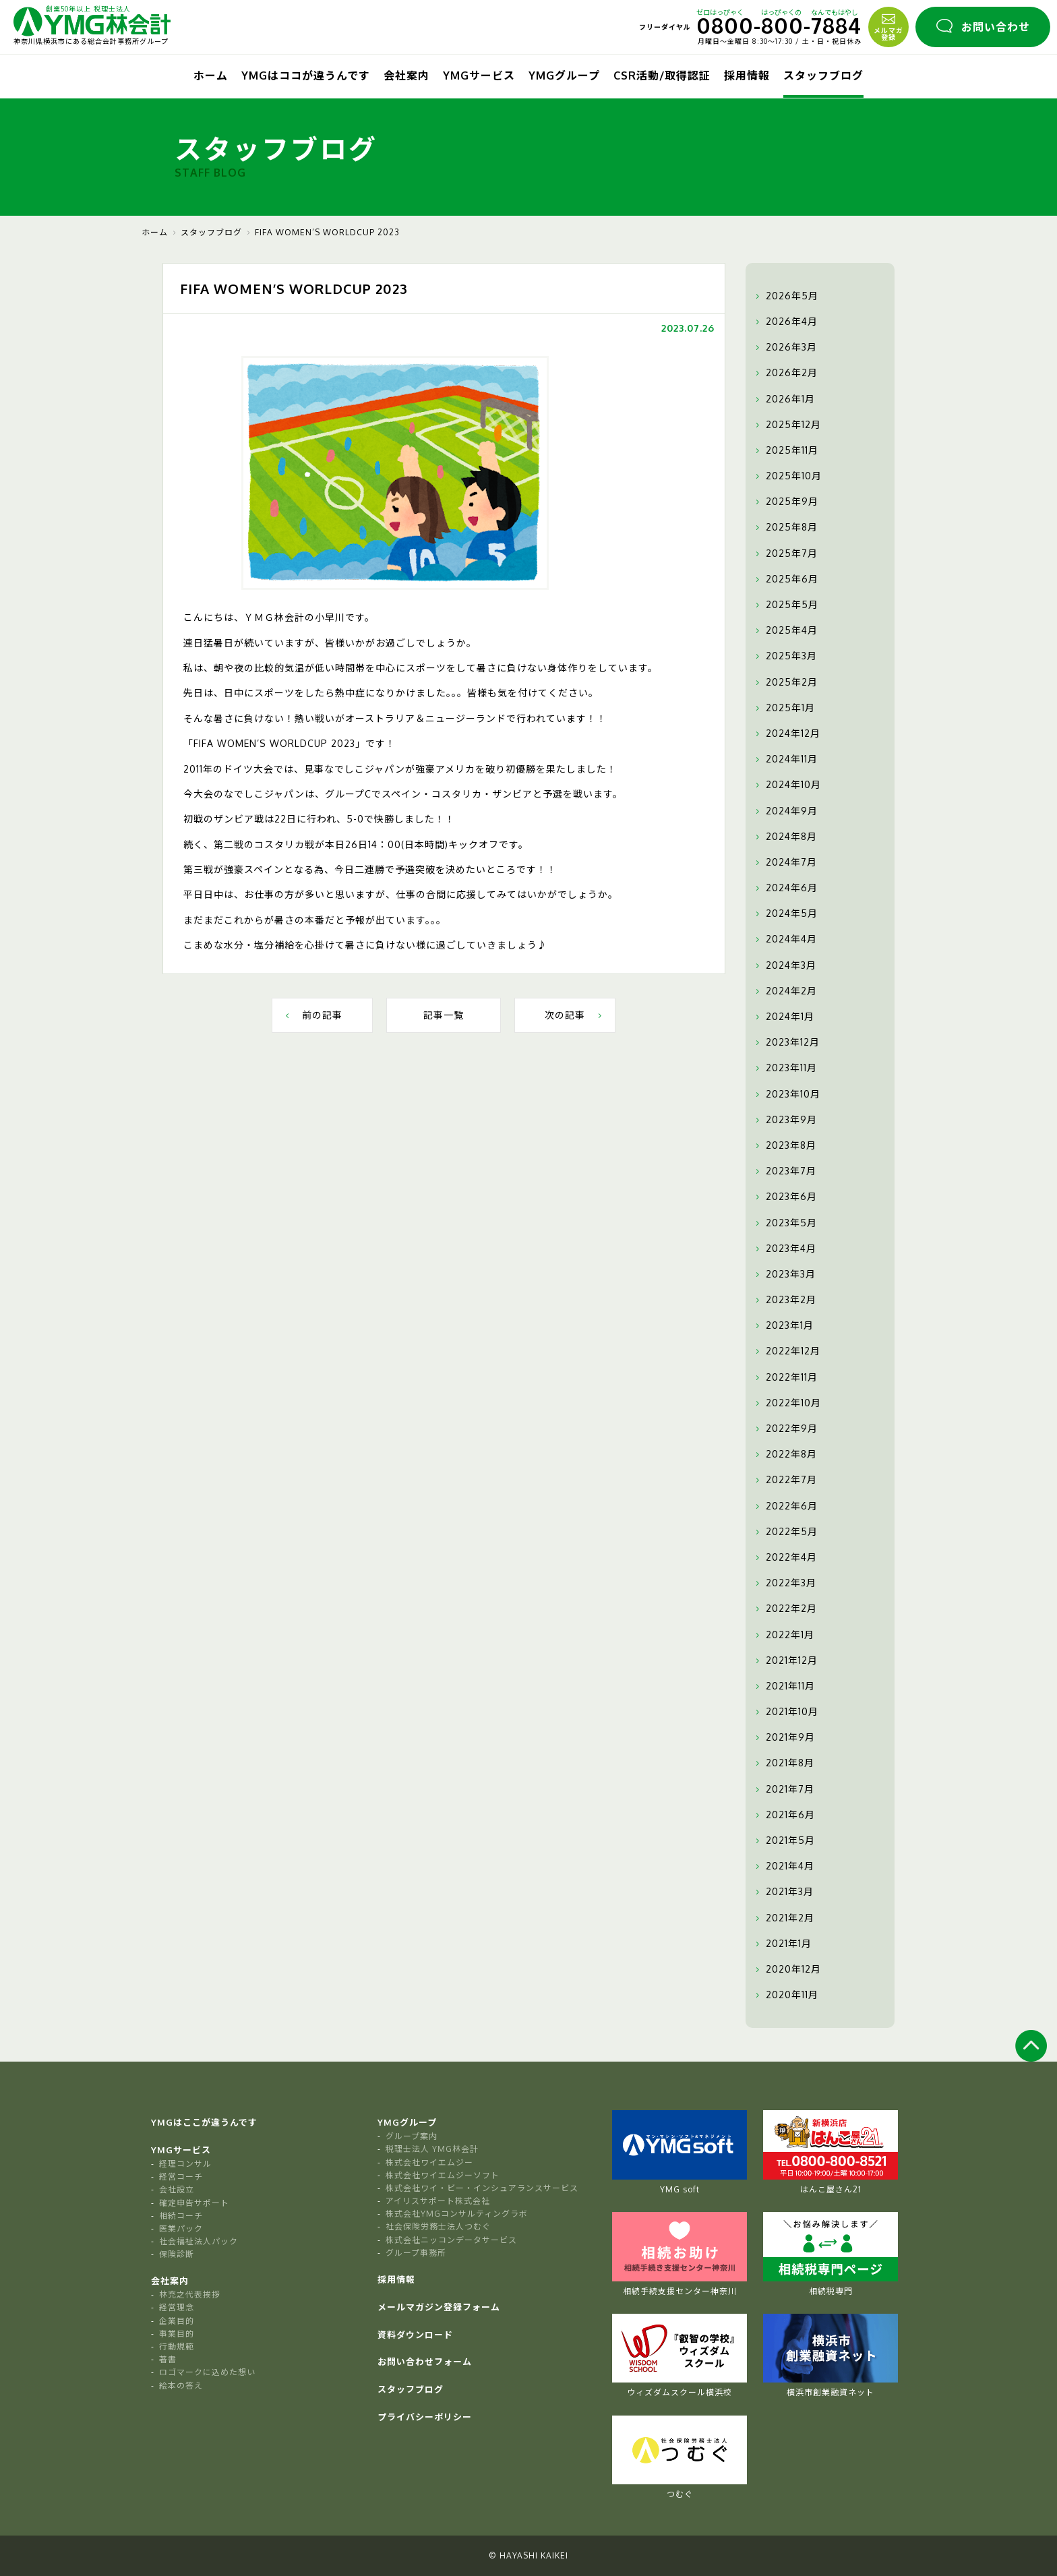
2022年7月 (784, 1480)
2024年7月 (784, 862)
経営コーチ (181, 2176)
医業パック (181, 2228)
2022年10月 (786, 1403)
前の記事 (312, 1015)
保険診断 (176, 2254)
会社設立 (176, 2189)
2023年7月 (784, 1171)
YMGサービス (479, 75)
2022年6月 (785, 1506)
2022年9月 (785, 1428)
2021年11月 (783, 1686)
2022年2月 (784, 1608)
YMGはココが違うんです (305, 75)
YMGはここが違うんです (204, 2122)
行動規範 (176, 2346)
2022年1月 (783, 1635)
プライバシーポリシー (425, 2417)
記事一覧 (443, 1015)
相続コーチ (181, 2216)
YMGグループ (564, 75)
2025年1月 (783, 708)
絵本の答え (181, 2385)
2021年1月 (782, 1944)
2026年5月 (785, 296)
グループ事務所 (416, 2253)
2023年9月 (784, 1120)
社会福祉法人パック (198, 2241)
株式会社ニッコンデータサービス (451, 2240)
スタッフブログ (823, 75)
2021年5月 (783, 1840)
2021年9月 (783, 1737)
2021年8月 (783, 1763)
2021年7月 (783, 1789)
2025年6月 (785, 579)
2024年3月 (784, 965)
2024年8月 (784, 837)
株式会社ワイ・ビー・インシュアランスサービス (482, 2188)
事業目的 (176, 2334)
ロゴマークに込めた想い (207, 2372)
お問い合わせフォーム (425, 2361)
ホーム (210, 75)
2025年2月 (785, 682)
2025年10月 (787, 476)
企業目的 (176, 2321)
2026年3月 (784, 347)
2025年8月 (785, 527)
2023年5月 (784, 1223)
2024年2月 (784, 991)
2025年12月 (786, 425)
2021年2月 (783, 1918)
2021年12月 (785, 1660)
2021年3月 (783, 1892)
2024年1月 (783, 1017)
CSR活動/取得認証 (662, 75)
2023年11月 (784, 1068)
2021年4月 (783, 1866)
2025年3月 (784, 656)
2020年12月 (786, 1969)
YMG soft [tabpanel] (679, 2152)
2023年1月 (783, 1325)
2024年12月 (786, 733)
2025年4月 (785, 630)
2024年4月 (784, 939)
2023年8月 (784, 1145)
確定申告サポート (194, 2203)
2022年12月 (786, 1351)
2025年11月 (785, 450)
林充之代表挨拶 (189, 2294)
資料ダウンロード (415, 2334)
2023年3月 (784, 1274)
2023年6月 (784, 1197)
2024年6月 (785, 888)
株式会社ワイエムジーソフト (443, 2175)
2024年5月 (785, 913)
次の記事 (575, 1015)
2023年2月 (784, 1300)
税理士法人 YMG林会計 (432, 2149)
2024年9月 (785, 811)
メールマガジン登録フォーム (439, 2307)
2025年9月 (785, 502)
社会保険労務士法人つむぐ (438, 2226)
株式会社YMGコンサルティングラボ (457, 2214)
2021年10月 (785, 1712)
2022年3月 (784, 1583)
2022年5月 (785, 1532)
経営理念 (176, 2307)
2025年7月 (785, 553)
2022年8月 (784, 1454)
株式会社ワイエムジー (429, 2162)
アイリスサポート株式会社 (438, 2201)
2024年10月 (786, 785)
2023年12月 (786, 1042)
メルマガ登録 (888, 25)
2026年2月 (785, 373)
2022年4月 (784, 1557)
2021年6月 (783, 1815)
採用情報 (747, 75)
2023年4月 (784, 1248)
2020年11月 (785, 1995)
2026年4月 (785, 322)
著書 (168, 2359)
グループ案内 (411, 2136)
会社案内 (406, 75)
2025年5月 (785, 605)
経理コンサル (185, 2164)
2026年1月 (783, 399)
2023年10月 (786, 1094)
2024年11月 (785, 759)
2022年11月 (785, 1377)
